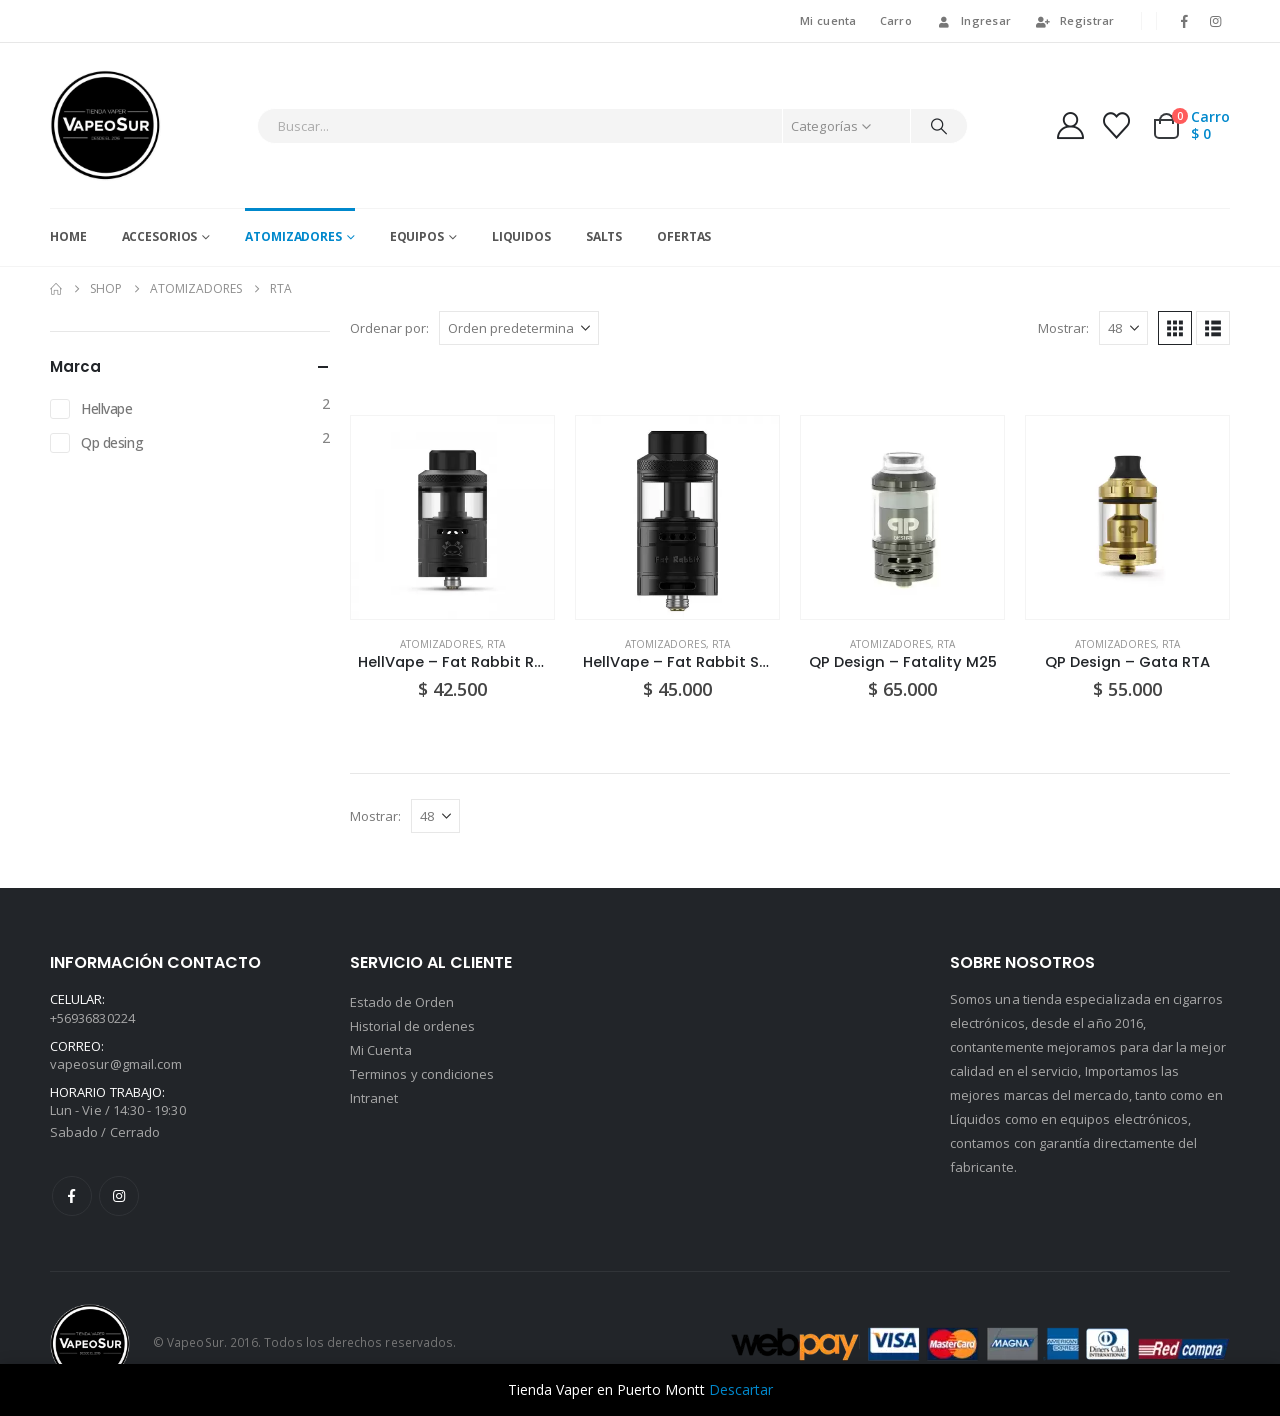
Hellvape (107, 408)
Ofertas (684, 236)
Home (68, 236)
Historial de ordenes (412, 1026)
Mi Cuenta (381, 1050)
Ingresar (973, 20)
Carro (896, 20)
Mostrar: (1063, 328)
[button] (1175, 328)
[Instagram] (1216, 21)
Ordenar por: (389, 328)
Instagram (119, 1196)
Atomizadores (293, 236)
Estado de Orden (402, 1002)
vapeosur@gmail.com (116, 1064)
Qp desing (112, 442)
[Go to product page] (452, 517)
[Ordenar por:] (519, 328)
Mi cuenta (828, 20)
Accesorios (160, 236)
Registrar (1074, 20)
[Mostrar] (1123, 328)
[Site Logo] (105, 125)
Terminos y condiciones (422, 1074)
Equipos (417, 236)
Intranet (374, 1098)
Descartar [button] (741, 1389)
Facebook (72, 1196)
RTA (496, 644)
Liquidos (521, 236)
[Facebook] (1185, 21)
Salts (604, 236)
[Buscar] (939, 126)
